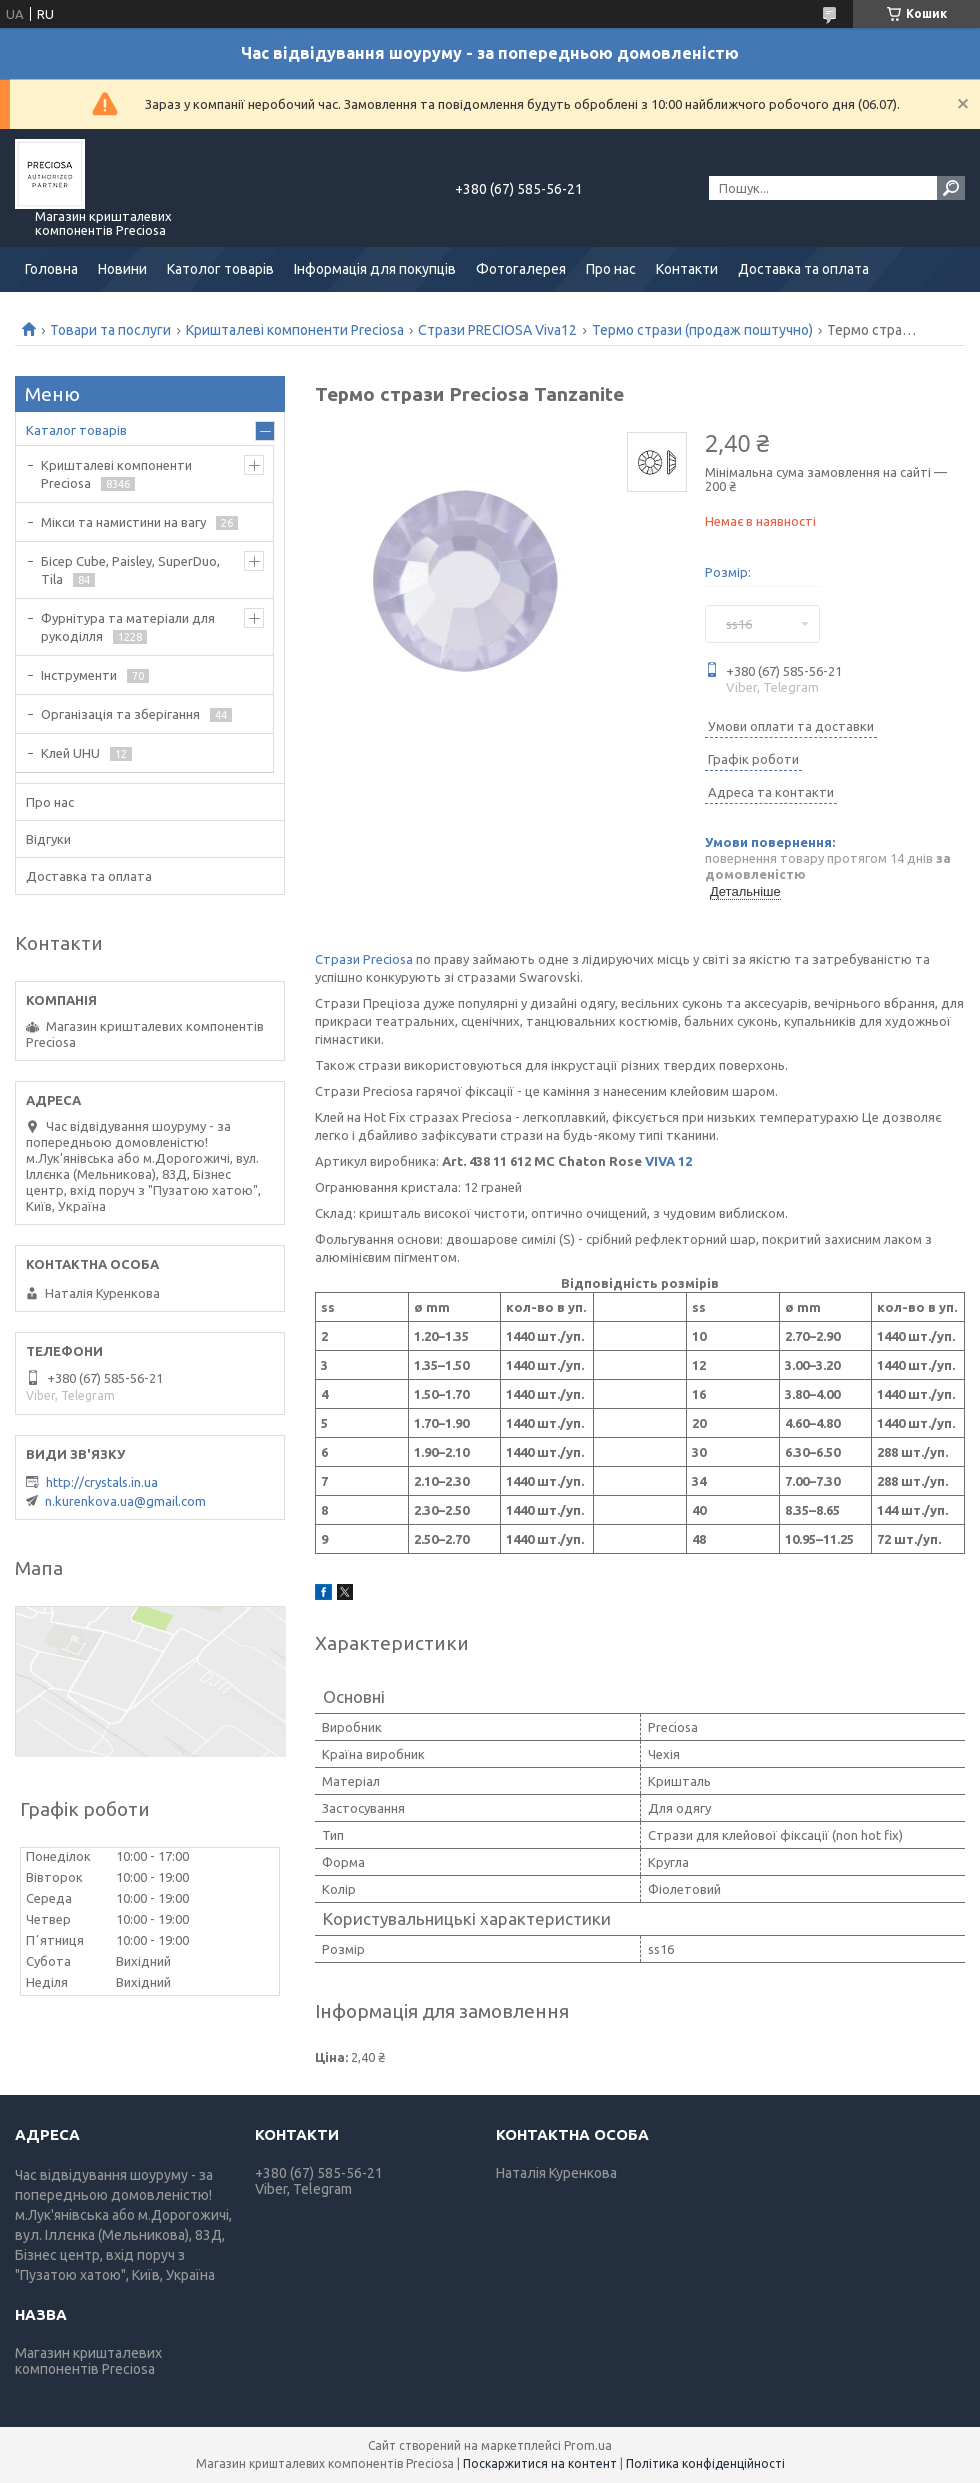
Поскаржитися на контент (540, 2463)
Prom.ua (588, 2445)
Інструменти (79, 675)
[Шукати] (951, 188)
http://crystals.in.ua (102, 1482)
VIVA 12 (668, 1161)
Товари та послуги (110, 330)
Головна (51, 269)
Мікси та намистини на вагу (123, 522)
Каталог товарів (76, 430)
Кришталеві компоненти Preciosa (295, 330)
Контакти (687, 269)
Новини (122, 269)
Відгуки (48, 839)
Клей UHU (70, 753)
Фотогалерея (521, 269)
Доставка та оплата (803, 269)
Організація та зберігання (120, 714)
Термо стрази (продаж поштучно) (702, 330)
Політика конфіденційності (705, 2463)
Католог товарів (220, 269)
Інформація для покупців (375, 269)
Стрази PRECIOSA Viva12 (497, 330)
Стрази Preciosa (364, 959)
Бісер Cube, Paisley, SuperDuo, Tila (130, 570)
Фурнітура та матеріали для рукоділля (128, 627)
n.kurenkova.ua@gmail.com (125, 1501)
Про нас (611, 269)
